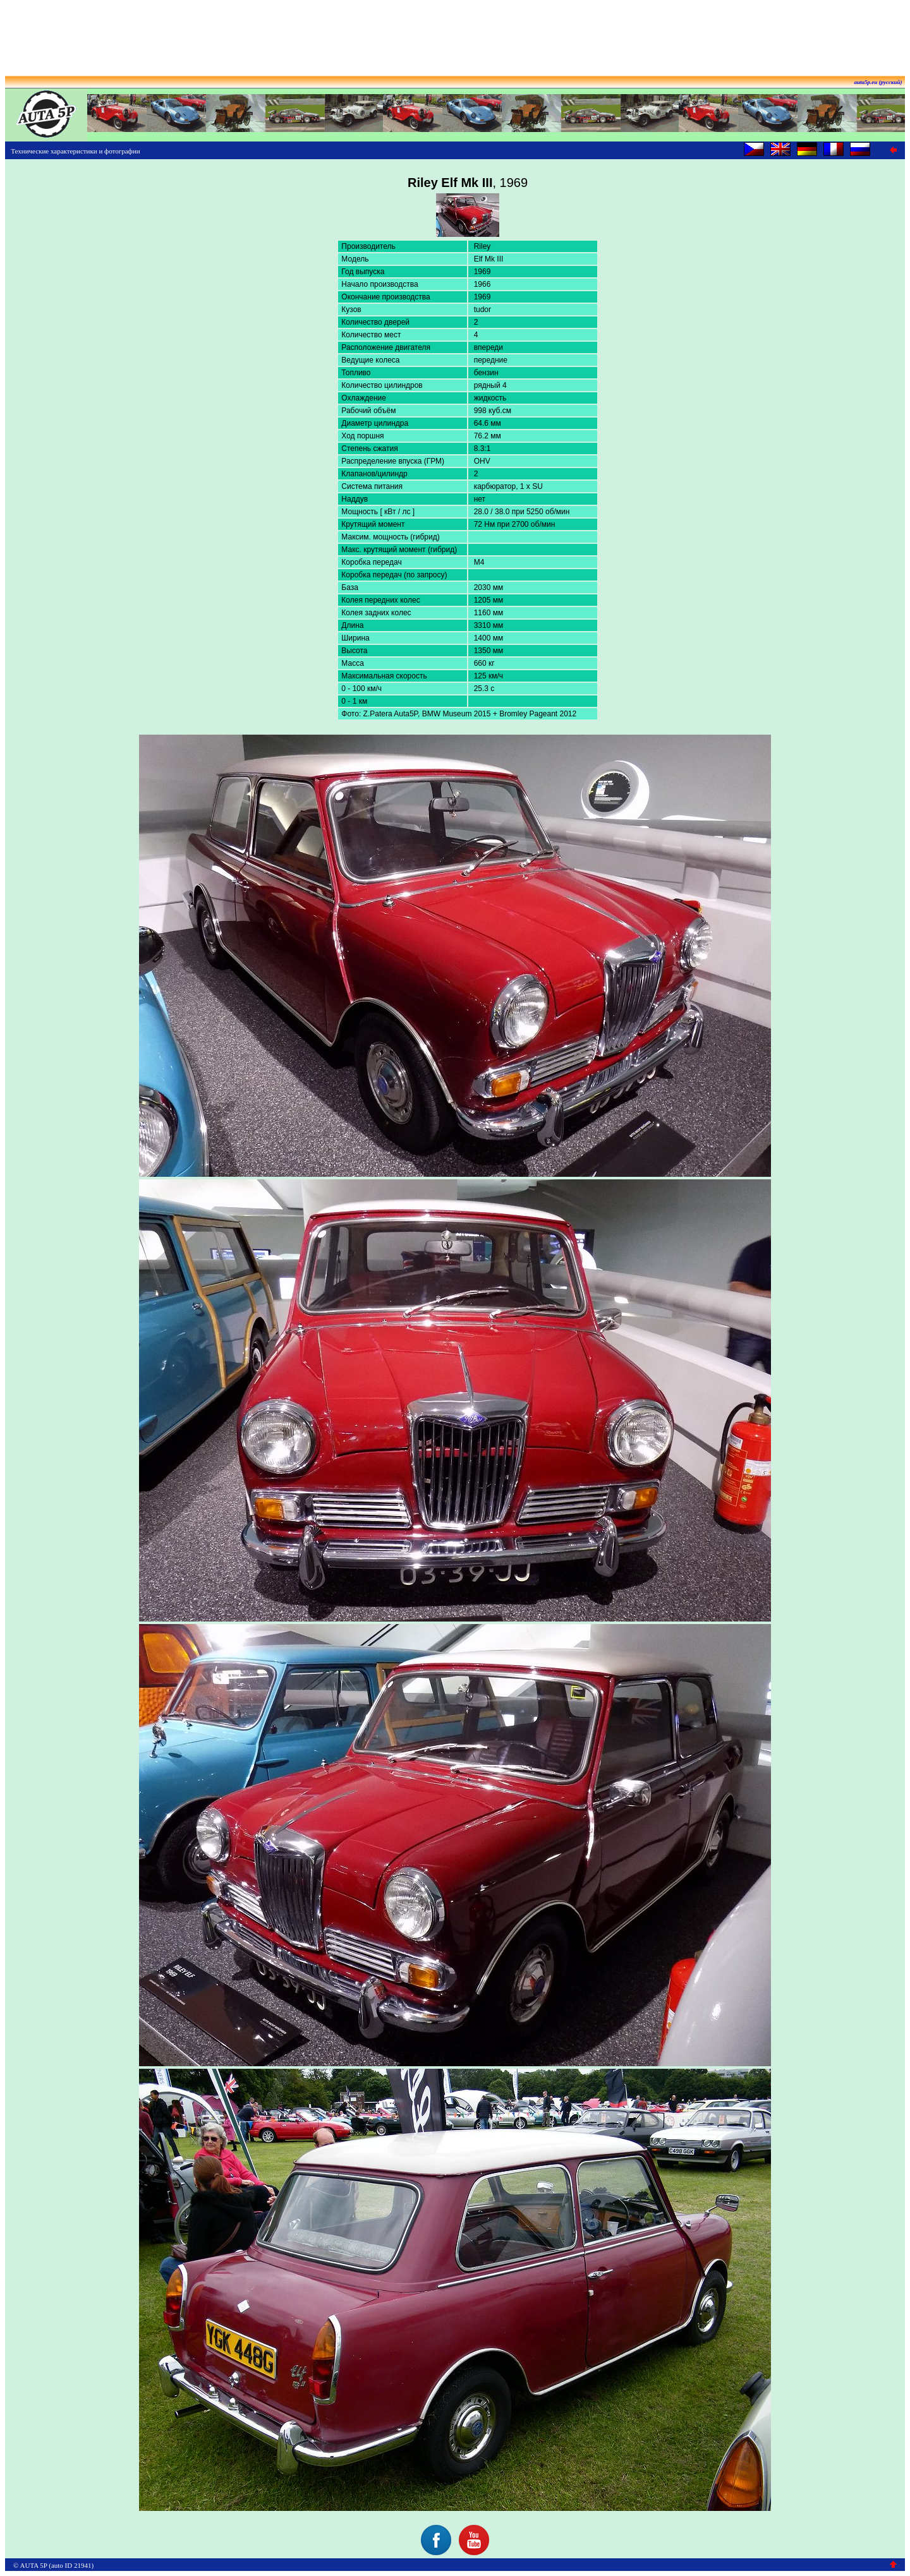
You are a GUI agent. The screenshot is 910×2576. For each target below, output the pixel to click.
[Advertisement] (455, 33)
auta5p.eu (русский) (878, 82)
